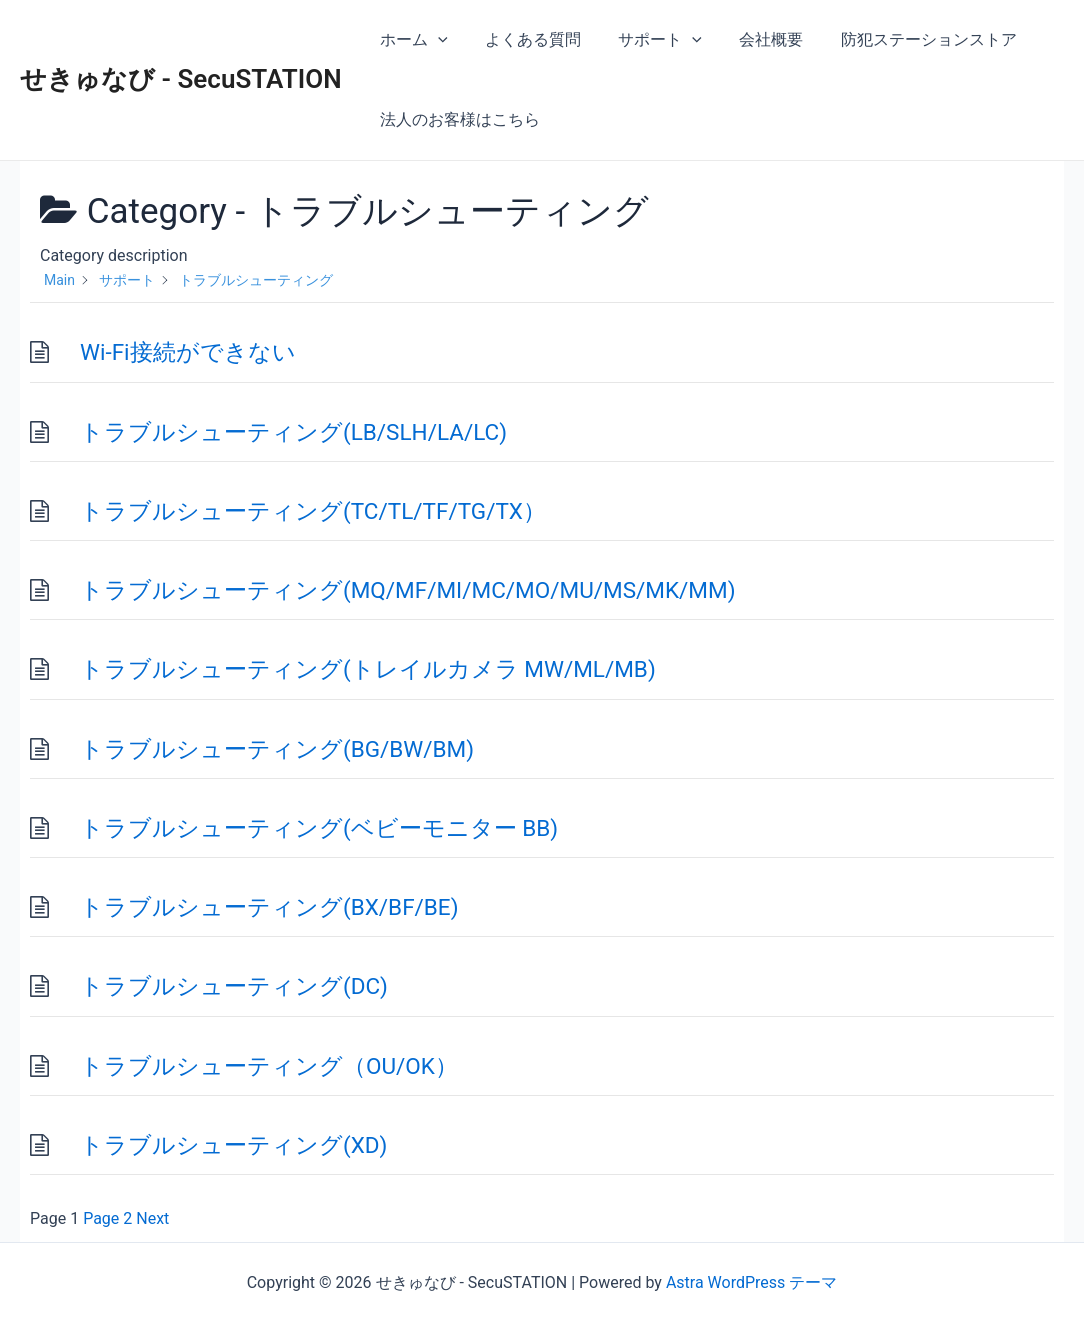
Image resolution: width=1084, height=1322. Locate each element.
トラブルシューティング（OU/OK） (269, 1066)
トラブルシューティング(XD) (233, 1145)
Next (152, 1218)
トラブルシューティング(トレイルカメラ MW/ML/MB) (368, 669)
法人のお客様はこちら (458, 119)
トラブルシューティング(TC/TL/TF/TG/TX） (313, 511)
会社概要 (753, 39)
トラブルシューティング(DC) (234, 986)
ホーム (412, 40)
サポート (647, 40)
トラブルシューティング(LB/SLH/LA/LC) (293, 432)
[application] (436, 40)
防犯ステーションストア (905, 39)
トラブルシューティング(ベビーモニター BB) (319, 828)
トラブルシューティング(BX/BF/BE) (269, 907)
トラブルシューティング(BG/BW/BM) (277, 749)
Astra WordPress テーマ (751, 1282)
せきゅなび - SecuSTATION (181, 79)
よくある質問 (525, 39)
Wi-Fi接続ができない (188, 352)
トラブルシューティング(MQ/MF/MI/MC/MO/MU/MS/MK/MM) (407, 590)
